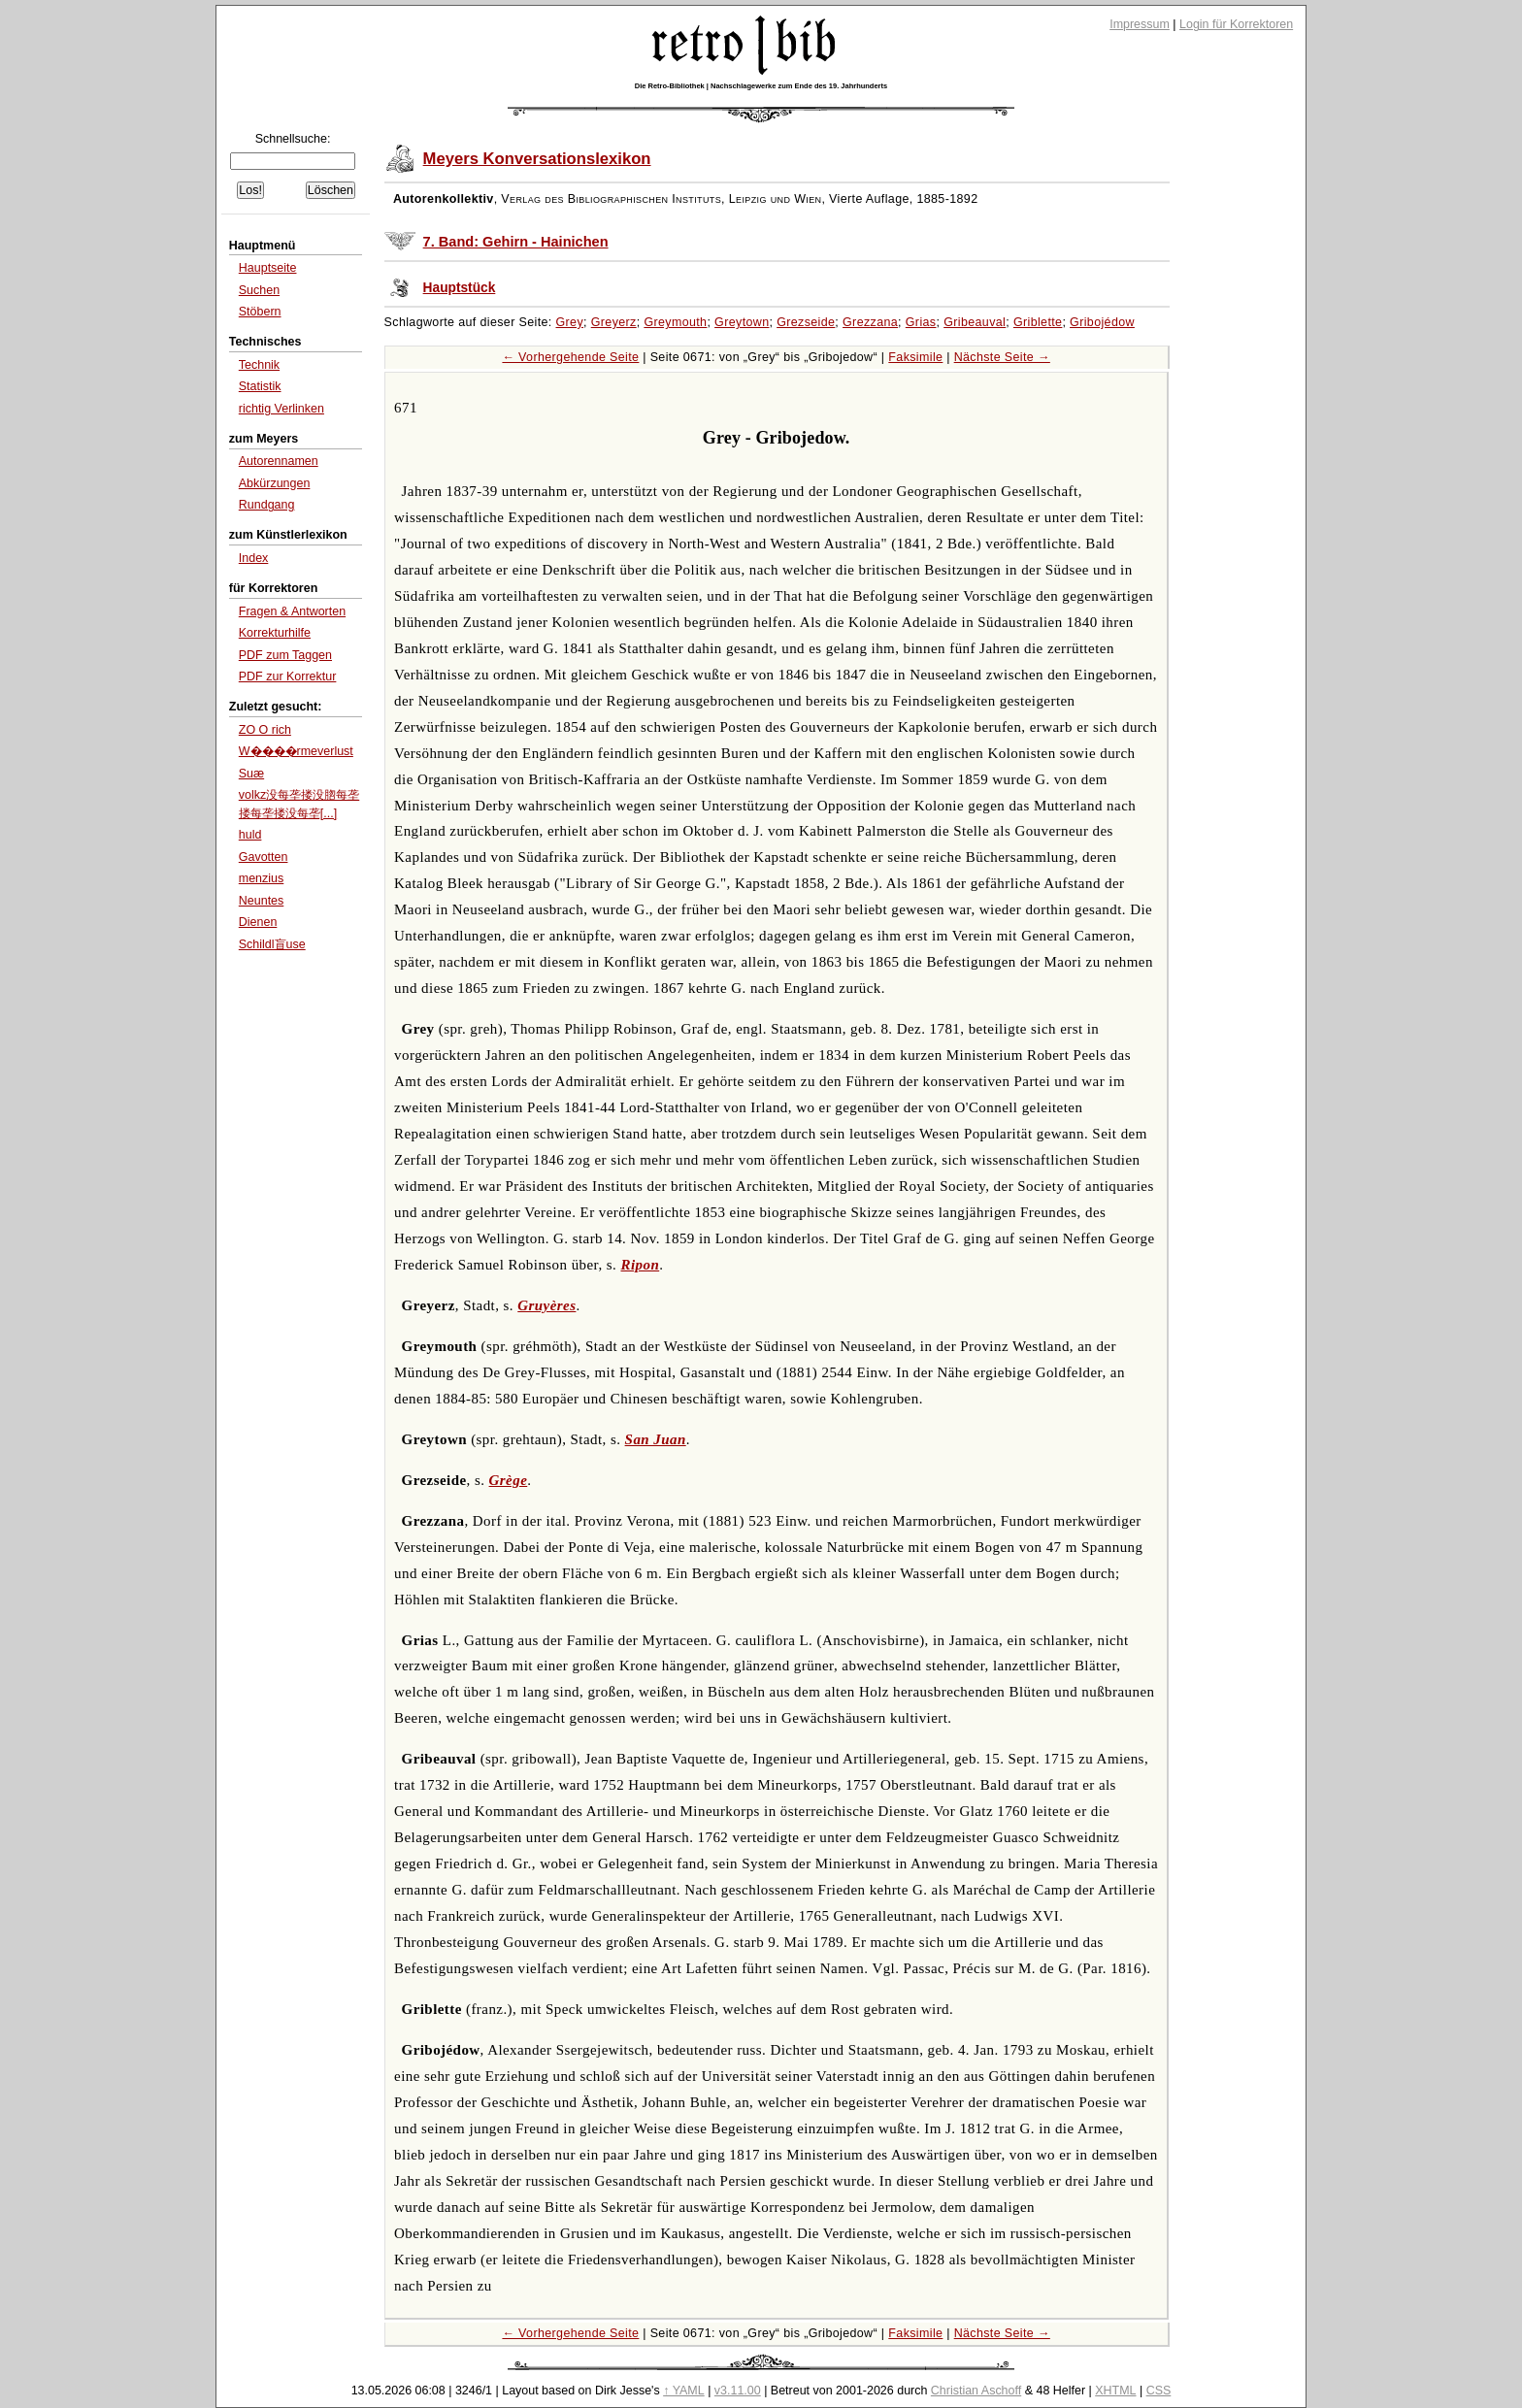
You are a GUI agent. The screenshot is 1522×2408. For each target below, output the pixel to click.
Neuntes (261, 900)
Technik (259, 365)
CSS (1159, 2390)
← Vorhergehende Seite (570, 357)
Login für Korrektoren (1236, 24)
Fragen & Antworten (292, 611)
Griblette (1038, 322)
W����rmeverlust (296, 751)
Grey (570, 322)
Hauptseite (268, 268)
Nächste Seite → (1002, 357)
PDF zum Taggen (285, 655)
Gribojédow (1102, 322)
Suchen (259, 290)
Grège (508, 1480)
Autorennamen (278, 461)
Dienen (258, 922)
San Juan (655, 1439)
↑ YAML (684, 2390)
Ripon (640, 1264)
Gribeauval (974, 322)
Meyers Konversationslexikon (537, 158)
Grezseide (806, 322)
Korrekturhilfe (275, 633)
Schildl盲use (272, 944)
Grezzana (870, 322)
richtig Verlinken (281, 408)
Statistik (260, 386)
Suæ (251, 773)
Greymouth (675, 322)
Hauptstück (459, 287)
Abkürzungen (275, 483)
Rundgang (267, 504)
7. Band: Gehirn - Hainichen (516, 241)
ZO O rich (265, 730)
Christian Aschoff (976, 2390)
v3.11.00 (737, 2390)
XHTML (1115, 2390)
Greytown (741, 322)
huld (250, 834)
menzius (261, 878)
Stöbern (260, 311)
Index (254, 558)
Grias (921, 322)
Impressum (1139, 24)
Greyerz (614, 322)
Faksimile (915, 357)
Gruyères (546, 1305)
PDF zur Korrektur (288, 676)
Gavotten (263, 857)
